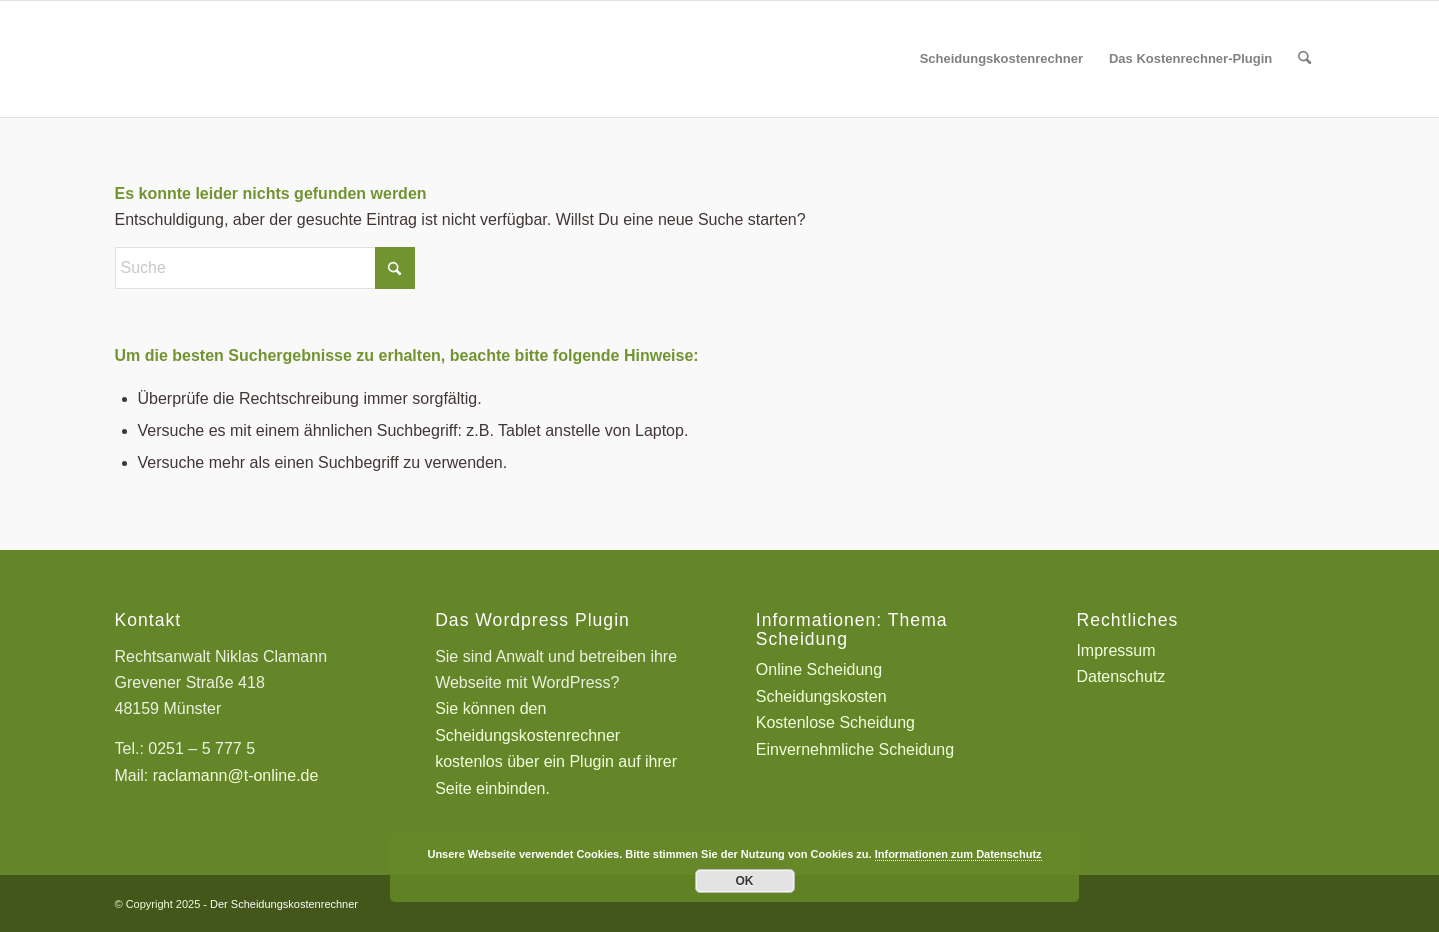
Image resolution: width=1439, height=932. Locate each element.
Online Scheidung (819, 669)
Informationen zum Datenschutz (958, 854)
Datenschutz (1120, 676)
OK (745, 881)
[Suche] (1304, 59)
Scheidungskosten (821, 696)
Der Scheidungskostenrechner (284, 904)
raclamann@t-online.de (236, 775)
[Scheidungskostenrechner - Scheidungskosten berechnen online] (265, 59)
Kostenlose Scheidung (835, 722)
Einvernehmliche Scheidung (855, 749)
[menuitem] (1001, 59)
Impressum (1115, 650)
